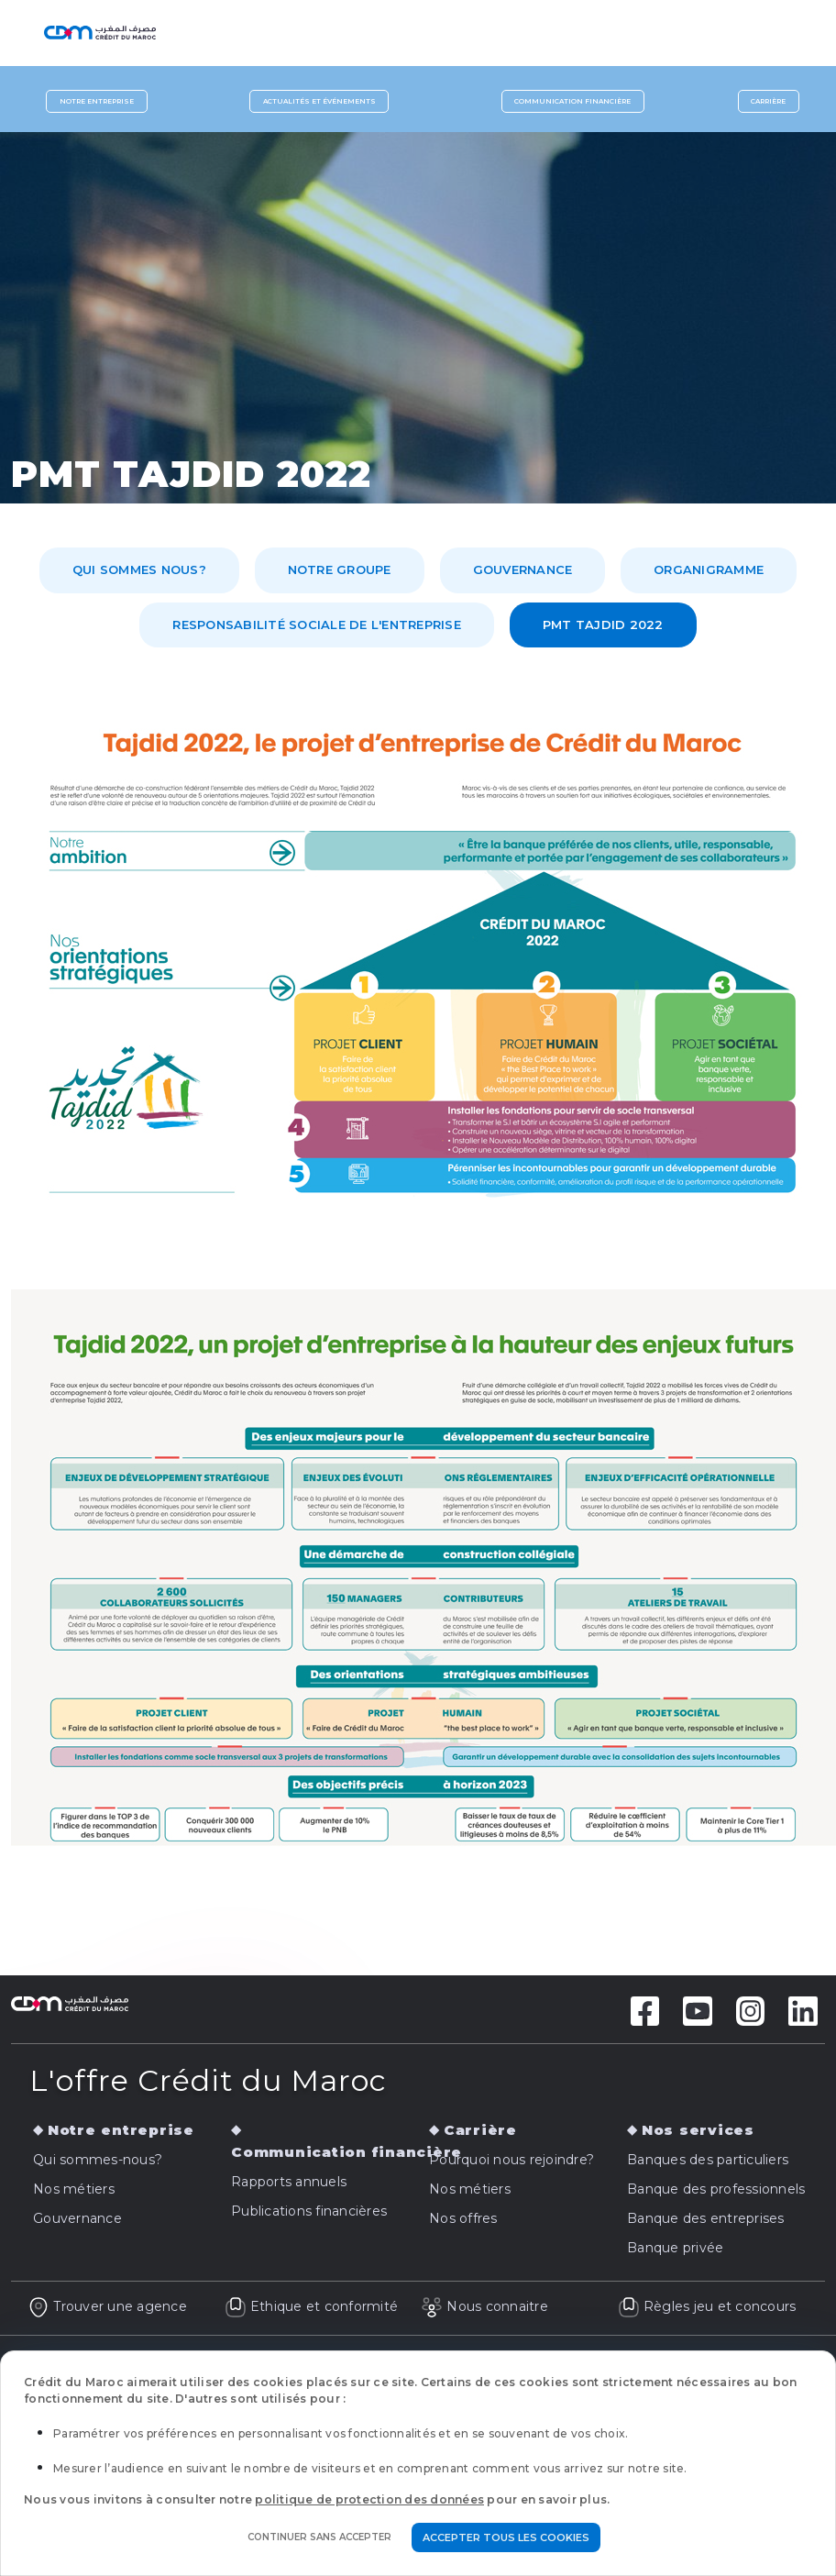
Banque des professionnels (716, 2189)
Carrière (768, 101)
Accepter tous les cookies (506, 2537)
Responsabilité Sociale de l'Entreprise (316, 624)
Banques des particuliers (707, 2159)
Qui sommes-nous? (97, 2159)
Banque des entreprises (706, 2218)
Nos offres (463, 2218)
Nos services (698, 2130)
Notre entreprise (97, 101)
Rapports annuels (288, 2181)
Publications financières (309, 2211)
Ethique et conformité (312, 2306)
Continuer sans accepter (319, 2537)
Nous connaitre (484, 2306)
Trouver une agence (107, 2306)
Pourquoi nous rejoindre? (511, 2159)
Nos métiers (74, 2189)
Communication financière (572, 101)
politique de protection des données (369, 2499)
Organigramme (709, 569)
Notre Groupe (339, 569)
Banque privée (675, 2247)
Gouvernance (523, 569)
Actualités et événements (319, 101)
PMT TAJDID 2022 (603, 624)
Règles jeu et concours (707, 2306)
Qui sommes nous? (139, 569)
